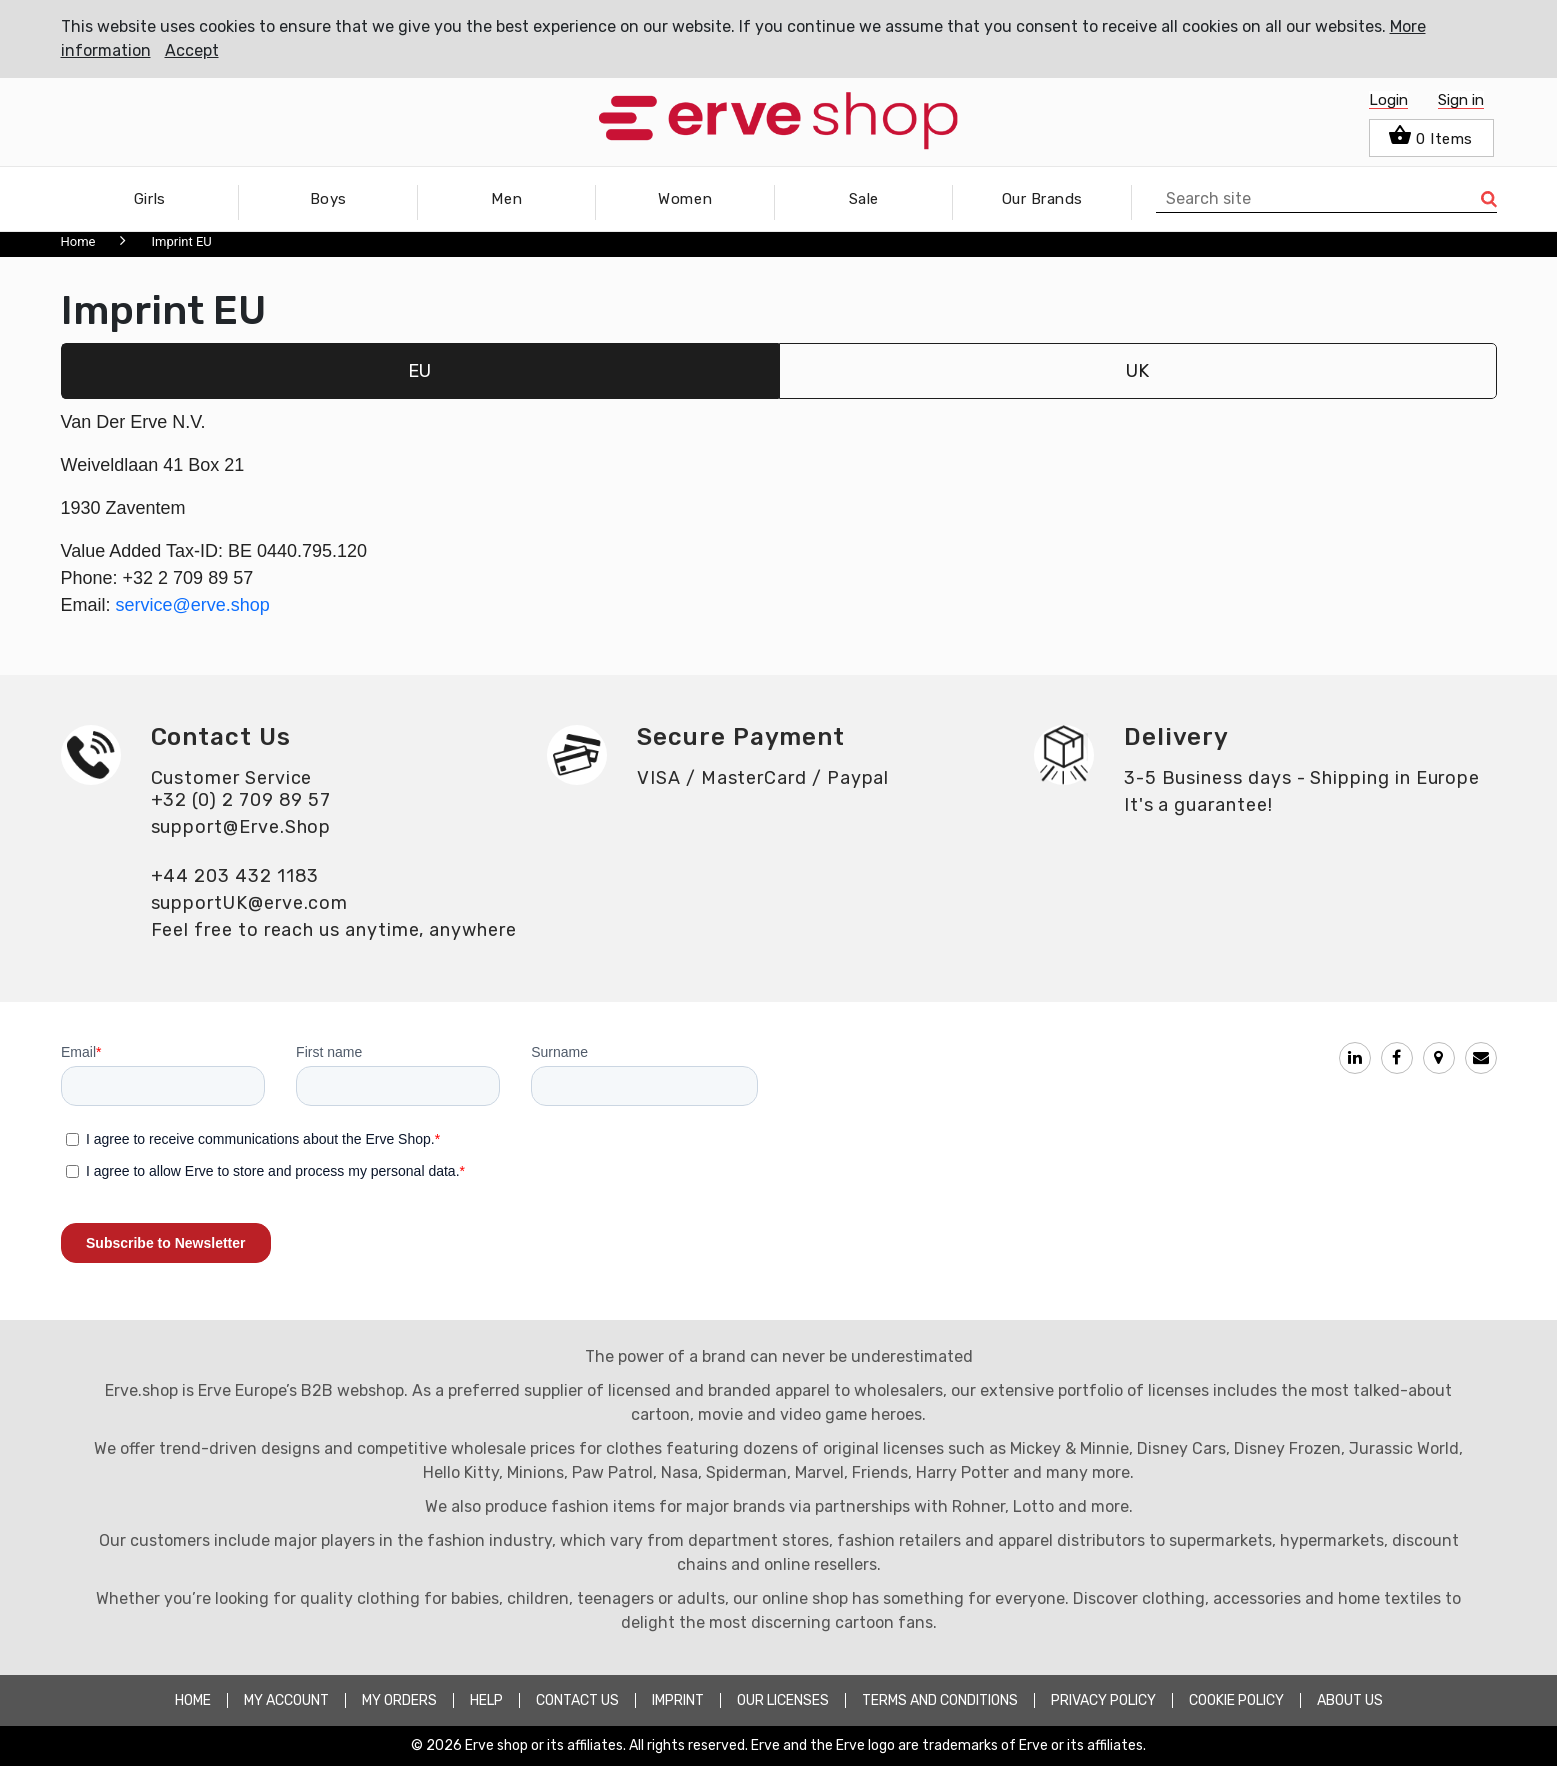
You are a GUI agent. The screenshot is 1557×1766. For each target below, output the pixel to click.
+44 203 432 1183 (235, 876)
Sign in (1461, 100)
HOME (193, 1700)
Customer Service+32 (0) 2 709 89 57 (241, 789)
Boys (328, 199)
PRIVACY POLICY (1103, 1700)
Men (506, 199)
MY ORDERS (399, 1700)
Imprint (678, 1700)
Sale (864, 199)
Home (78, 241)
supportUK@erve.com (250, 903)
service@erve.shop (193, 605)
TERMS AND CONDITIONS (940, 1700)
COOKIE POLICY (1236, 1700)
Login (1388, 100)
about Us (1350, 1700)
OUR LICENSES (783, 1700)
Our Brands (1042, 199)
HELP (486, 1700)
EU (419, 371)
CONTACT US (577, 1700)
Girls (150, 199)
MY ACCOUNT (286, 1700)
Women (685, 199)
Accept (192, 50)
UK (1137, 371)
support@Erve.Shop (241, 827)
